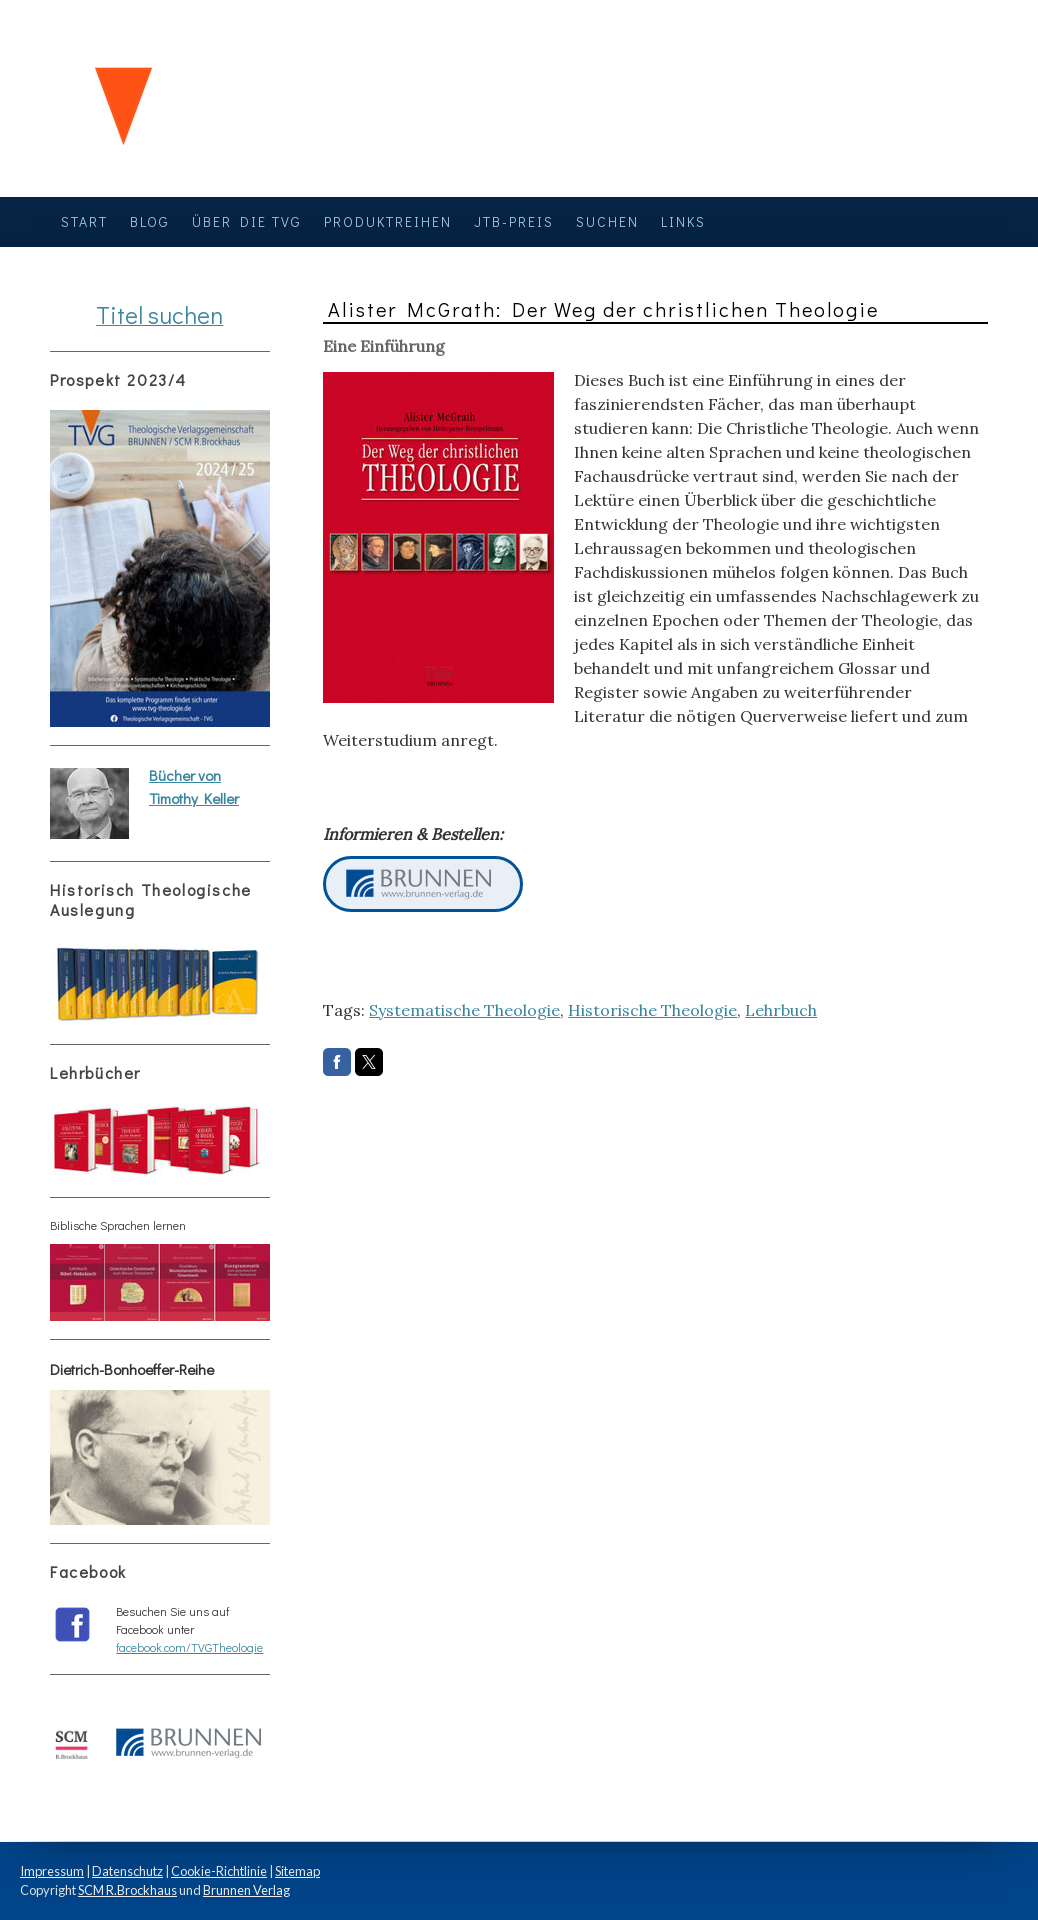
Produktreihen (388, 221)
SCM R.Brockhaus (127, 1890)
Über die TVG (247, 221)
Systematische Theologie (464, 1010)
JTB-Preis (514, 221)
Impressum (52, 1871)
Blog (150, 221)
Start (84, 221)
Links (683, 221)
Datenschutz (127, 1871)
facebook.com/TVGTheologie (189, 1647)
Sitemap (297, 1871)
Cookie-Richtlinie (219, 1871)
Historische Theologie (652, 1010)
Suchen (607, 221)
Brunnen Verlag (246, 1890)
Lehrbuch (781, 1010)
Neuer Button (423, 884)
